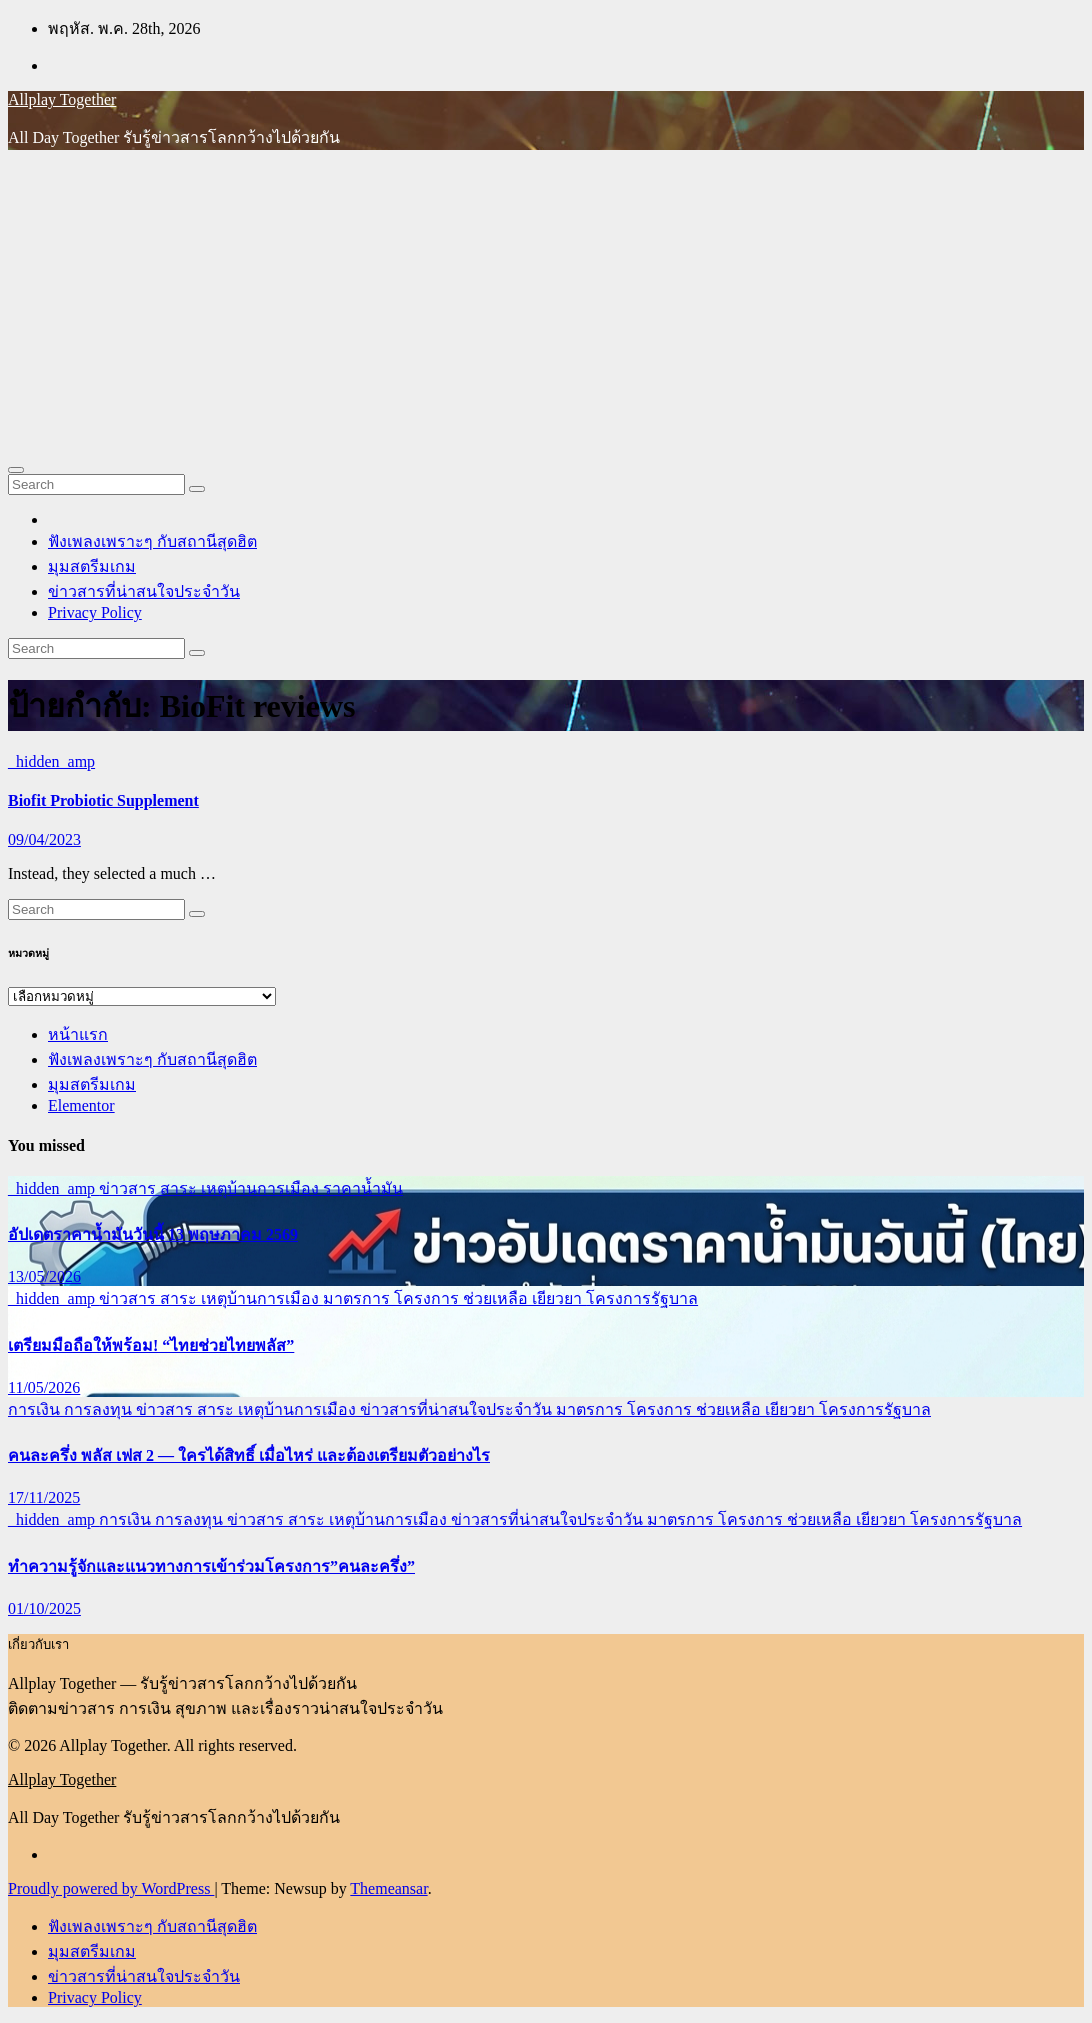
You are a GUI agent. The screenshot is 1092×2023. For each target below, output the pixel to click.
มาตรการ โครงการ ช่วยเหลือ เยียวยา (454, 1298)
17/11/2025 (44, 1497)
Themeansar (388, 1888)
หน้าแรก (78, 1034)
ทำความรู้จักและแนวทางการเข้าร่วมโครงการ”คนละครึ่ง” (211, 1566)
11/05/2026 (44, 1387)
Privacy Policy (95, 612)
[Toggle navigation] (16, 470)
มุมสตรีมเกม (92, 566)
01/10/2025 (44, 1608)
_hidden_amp (51, 761)
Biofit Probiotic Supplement (103, 800)
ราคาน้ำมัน (363, 1188)
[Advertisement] (546, 306)
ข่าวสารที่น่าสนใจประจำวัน (144, 591)
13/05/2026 (44, 1276)
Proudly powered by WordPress (111, 1888)
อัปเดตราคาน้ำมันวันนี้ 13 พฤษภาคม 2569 (153, 1234)
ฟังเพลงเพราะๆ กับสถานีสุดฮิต (152, 541)
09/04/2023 (44, 839)
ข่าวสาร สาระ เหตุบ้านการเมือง (211, 1188)
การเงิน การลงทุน (72, 1409)
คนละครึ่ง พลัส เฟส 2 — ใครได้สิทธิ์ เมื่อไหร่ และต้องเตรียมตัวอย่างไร (249, 1455)
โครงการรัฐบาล (642, 1298)
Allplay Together (62, 99)
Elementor (81, 1105)
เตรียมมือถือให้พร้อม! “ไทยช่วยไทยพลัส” (151, 1345)
